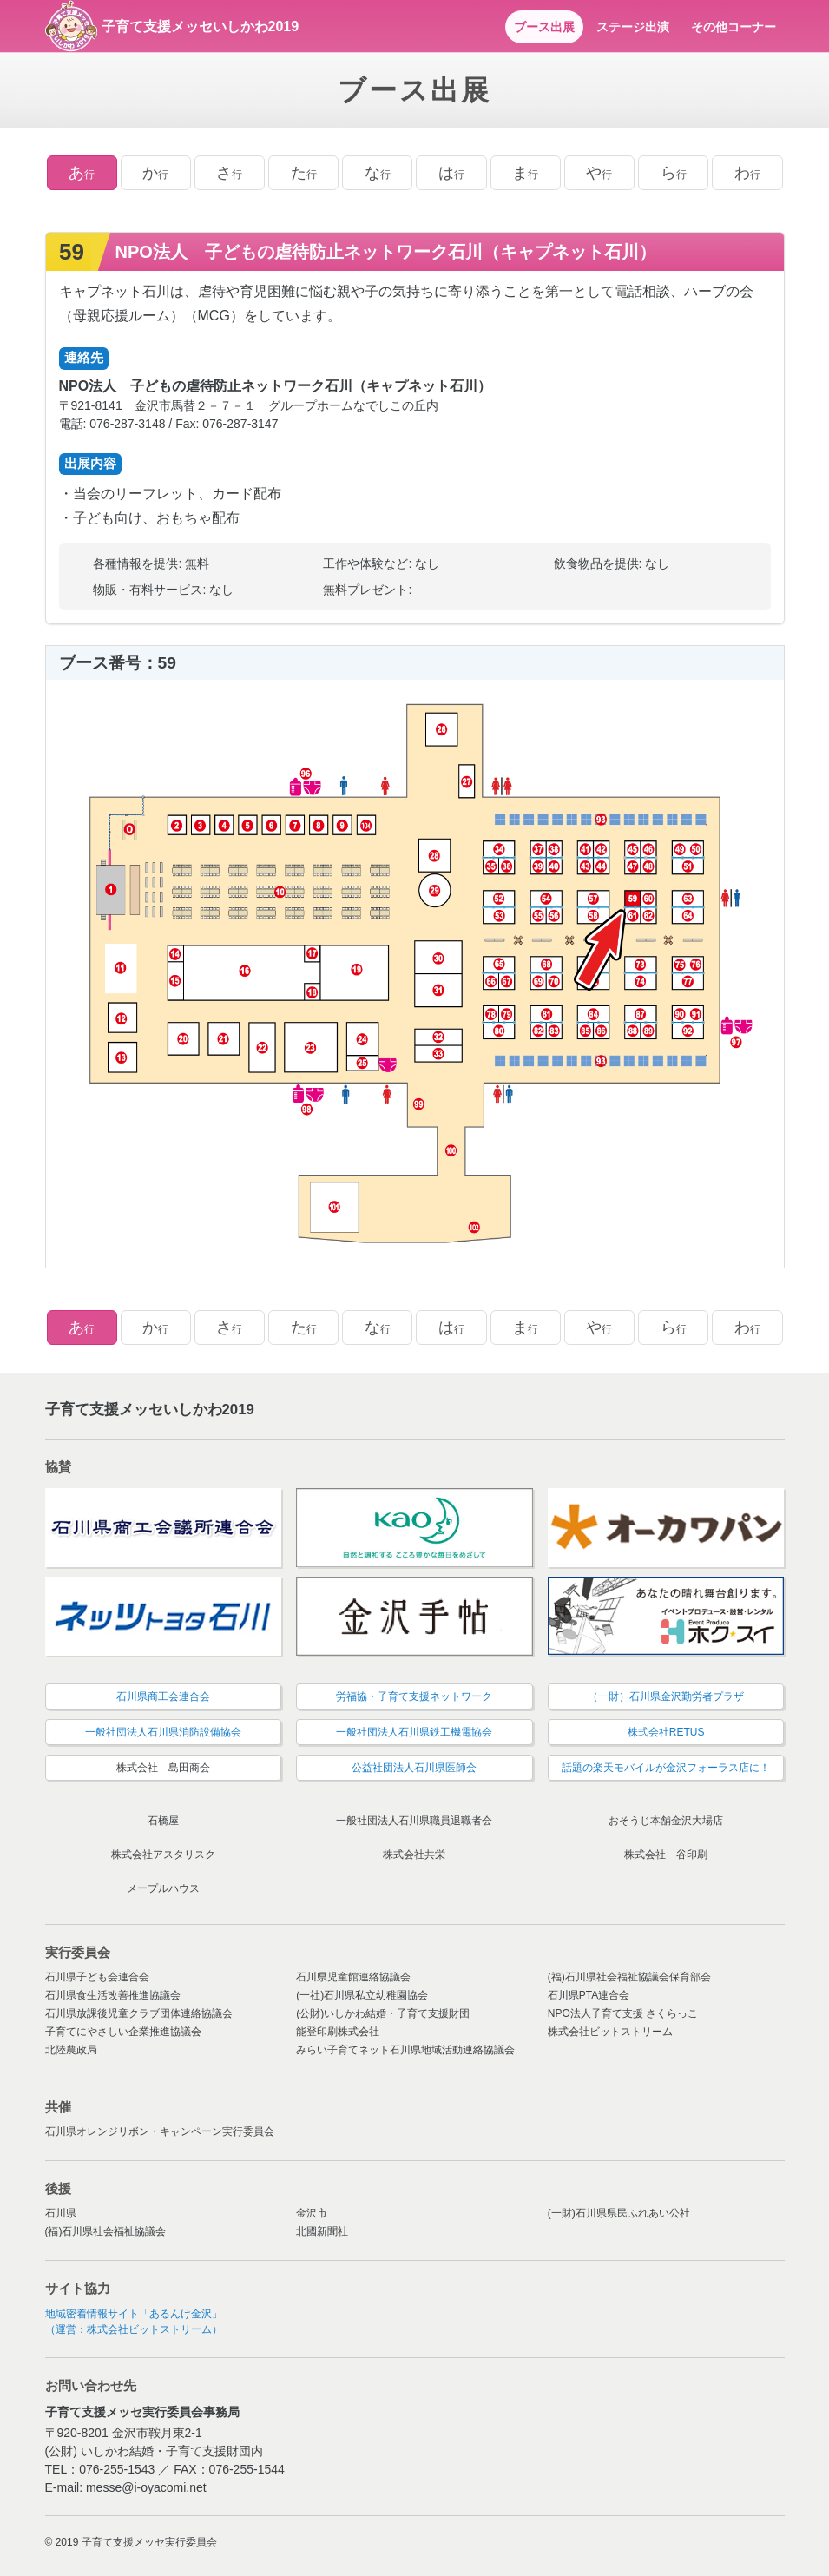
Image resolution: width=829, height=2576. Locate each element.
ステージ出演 (632, 27)
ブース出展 (544, 27)
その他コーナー (733, 27)
